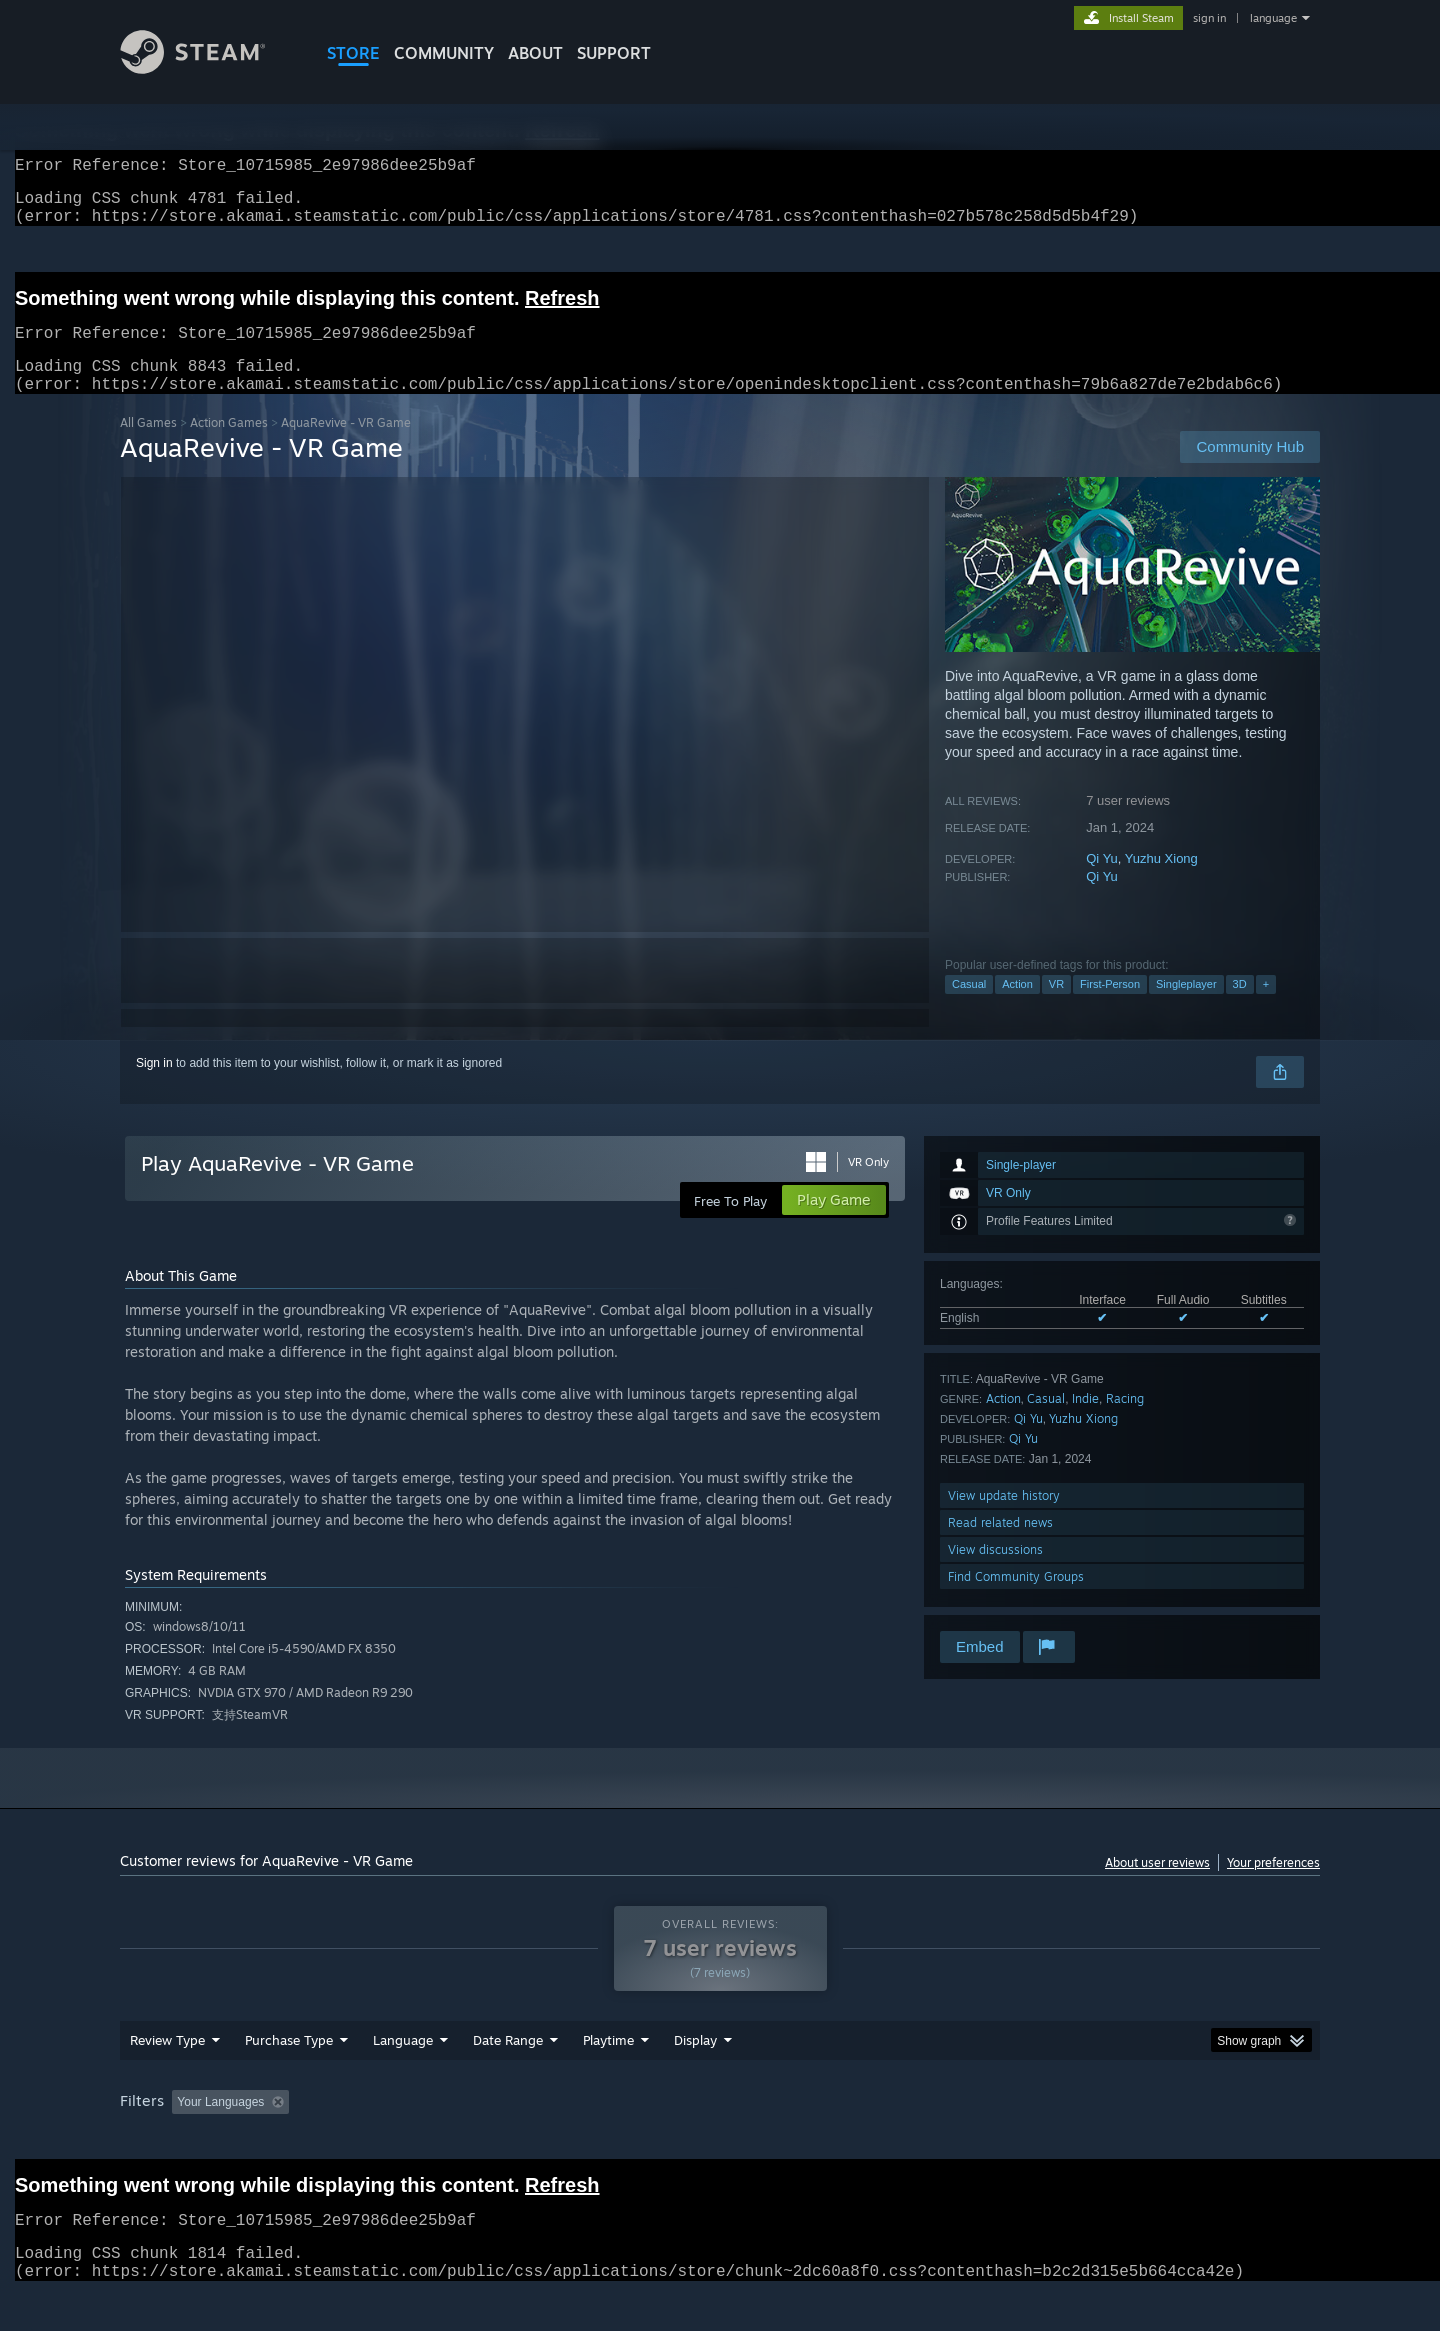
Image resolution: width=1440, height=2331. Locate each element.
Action (1017, 1008)
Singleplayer (1186, 1008)
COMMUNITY (444, 53)
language (1273, 18)
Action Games (229, 446)
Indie (1085, 1422)
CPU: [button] (991, 2140)
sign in (1209, 18)
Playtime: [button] (577, 2140)
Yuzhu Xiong (1161, 882)
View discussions (995, 1573)
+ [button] (1266, 1008)
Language (403, 2078)
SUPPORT (614, 53)
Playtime (608, 2078)
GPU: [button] (1058, 2140)
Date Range (508, 2078)
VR (1056, 1008)
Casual (969, 1008)
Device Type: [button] (1145, 2140)
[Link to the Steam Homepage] (208, 68)
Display (695, 2078)
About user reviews (1157, 1886)
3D (1240, 1008)
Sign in (154, 1087)
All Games (148, 446)
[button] (187, 2139)
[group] (720, 2141)
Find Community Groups (1016, 1600)
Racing (1125, 1422)
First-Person (1110, 1008)
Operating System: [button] (888, 2140)
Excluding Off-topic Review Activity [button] (423, 2140)
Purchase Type (289, 2078)
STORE (353, 53)
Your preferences (1273, 1886)
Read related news (1000, 1546)
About (535, 53)
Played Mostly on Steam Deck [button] (721, 2140)
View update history (1004, 1519)
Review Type (167, 2078)
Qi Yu (1102, 882)
